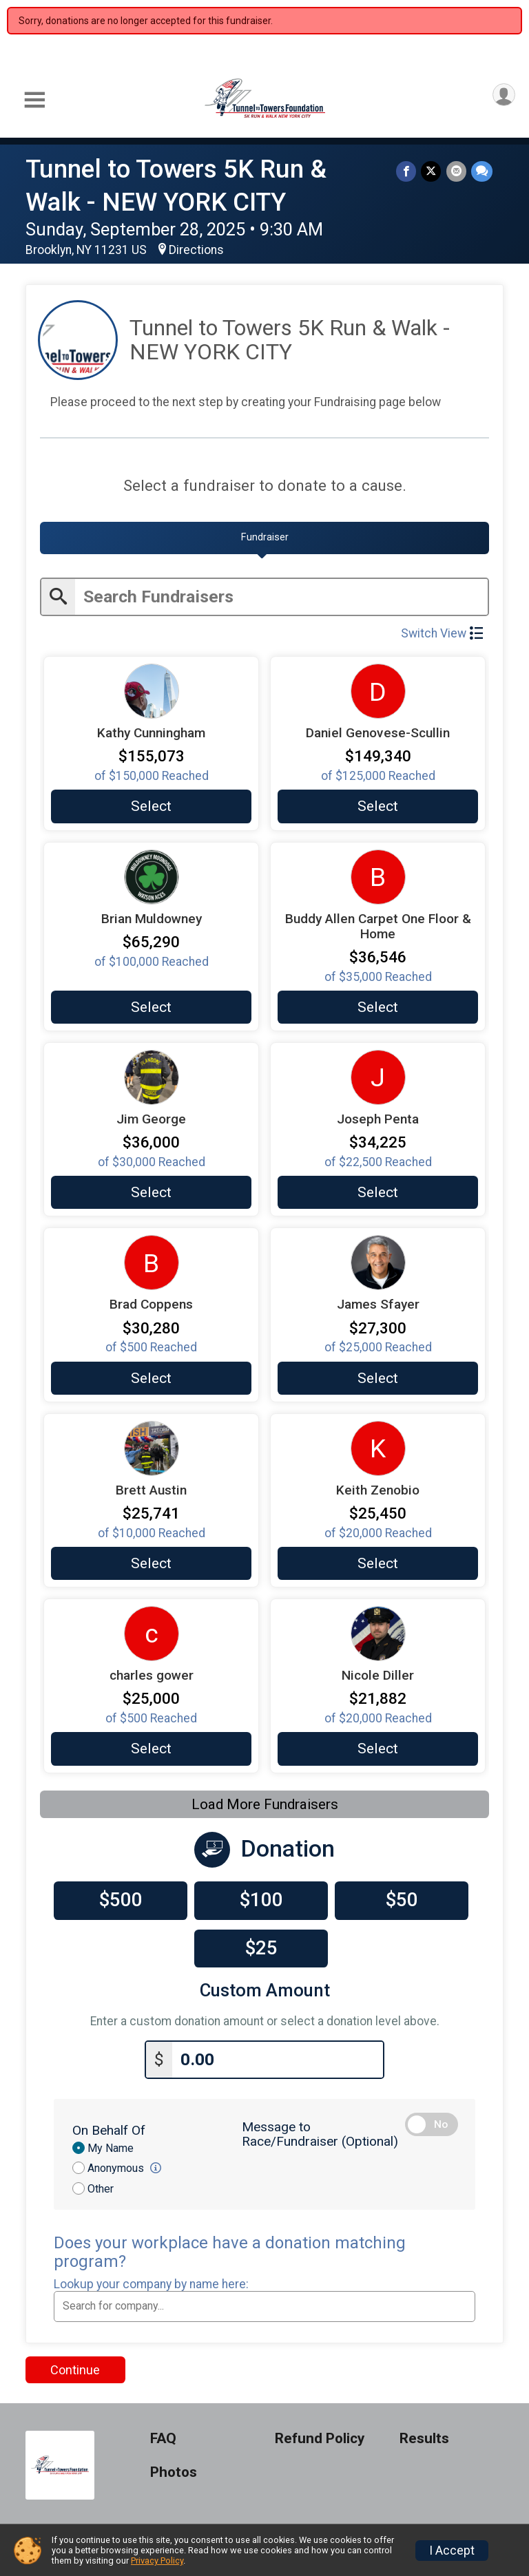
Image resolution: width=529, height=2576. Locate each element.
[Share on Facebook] (409, 172)
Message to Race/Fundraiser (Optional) (320, 2129)
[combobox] (264, 2302)
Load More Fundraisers (264, 1802)
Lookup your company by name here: (151, 2280)
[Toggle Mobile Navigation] (34, 100)
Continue (75, 2365)
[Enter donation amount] (277, 2055)
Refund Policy (319, 2434)
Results (424, 2434)
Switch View (442, 631)
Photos (173, 2468)
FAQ (163, 2434)
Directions (196, 250)
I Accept (452, 2550)
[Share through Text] (481, 172)
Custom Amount (265, 1988)
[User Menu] (502, 96)
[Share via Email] (457, 172)
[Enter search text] (281, 595)
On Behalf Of (108, 2126)
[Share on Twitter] (433, 172)
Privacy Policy (157, 2560)
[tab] (264, 538)
